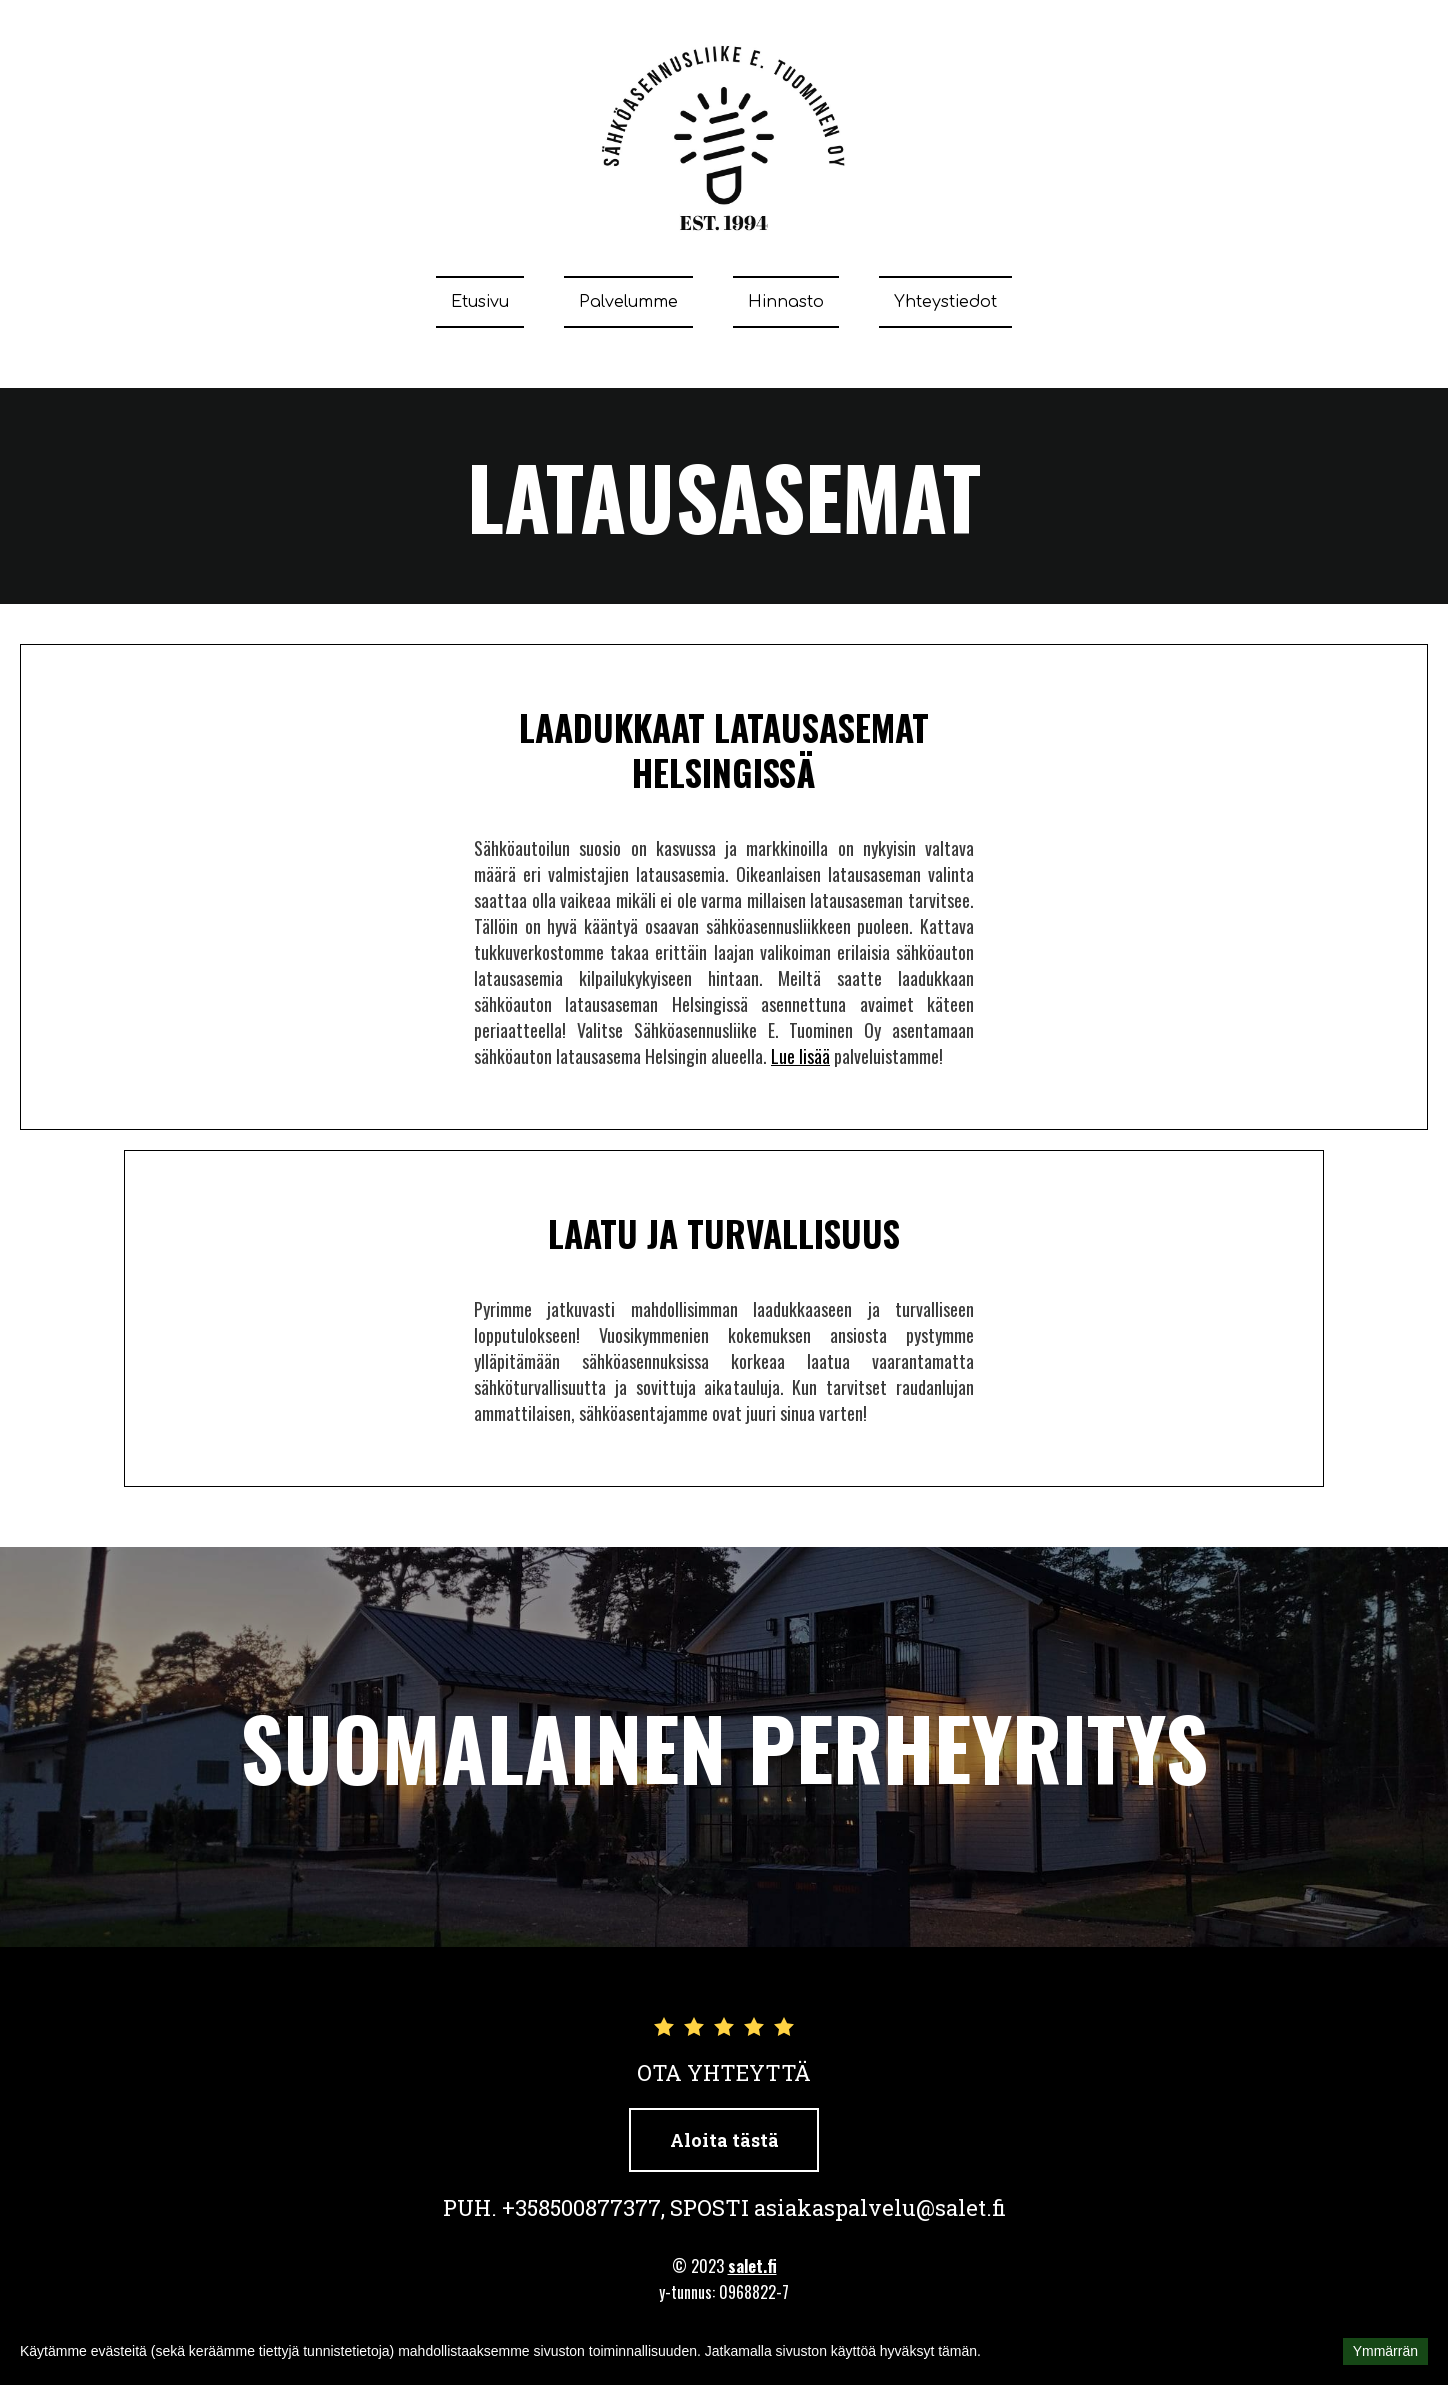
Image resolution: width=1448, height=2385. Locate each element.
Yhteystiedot (945, 302)
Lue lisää (800, 1056)
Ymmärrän (1385, 2351)
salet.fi (752, 2266)
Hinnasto (786, 302)
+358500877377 (581, 2207)
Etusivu (480, 302)
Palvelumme (628, 302)
